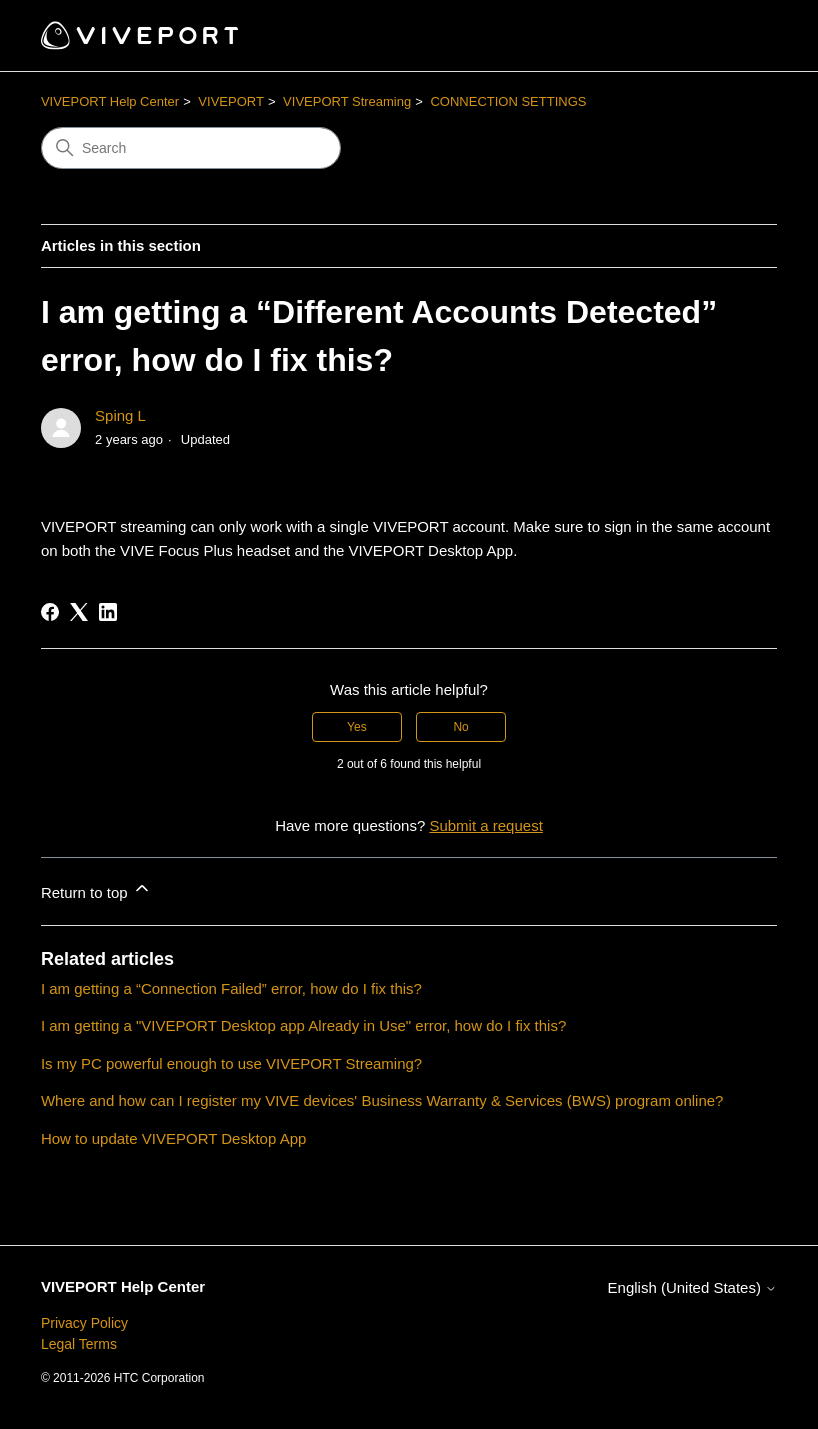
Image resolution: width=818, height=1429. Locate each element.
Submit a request (485, 825)
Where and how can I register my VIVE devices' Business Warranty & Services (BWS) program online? (382, 1100)
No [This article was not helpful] (460, 727)
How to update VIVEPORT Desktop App (173, 1138)
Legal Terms (79, 1344)
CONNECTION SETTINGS (508, 101)
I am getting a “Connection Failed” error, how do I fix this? (231, 988)
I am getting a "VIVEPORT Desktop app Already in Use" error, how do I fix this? (303, 1025)
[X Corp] (79, 612)
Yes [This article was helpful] (357, 727)
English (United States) (693, 1287)
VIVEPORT (231, 101)
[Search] (191, 148)
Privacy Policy (84, 1323)
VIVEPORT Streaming (347, 101)
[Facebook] (50, 612)
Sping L (120, 415)
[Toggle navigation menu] (741, 36)
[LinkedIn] (108, 612)
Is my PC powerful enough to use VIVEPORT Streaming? (231, 1063)
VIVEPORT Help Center (110, 101)
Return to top (96, 889)
